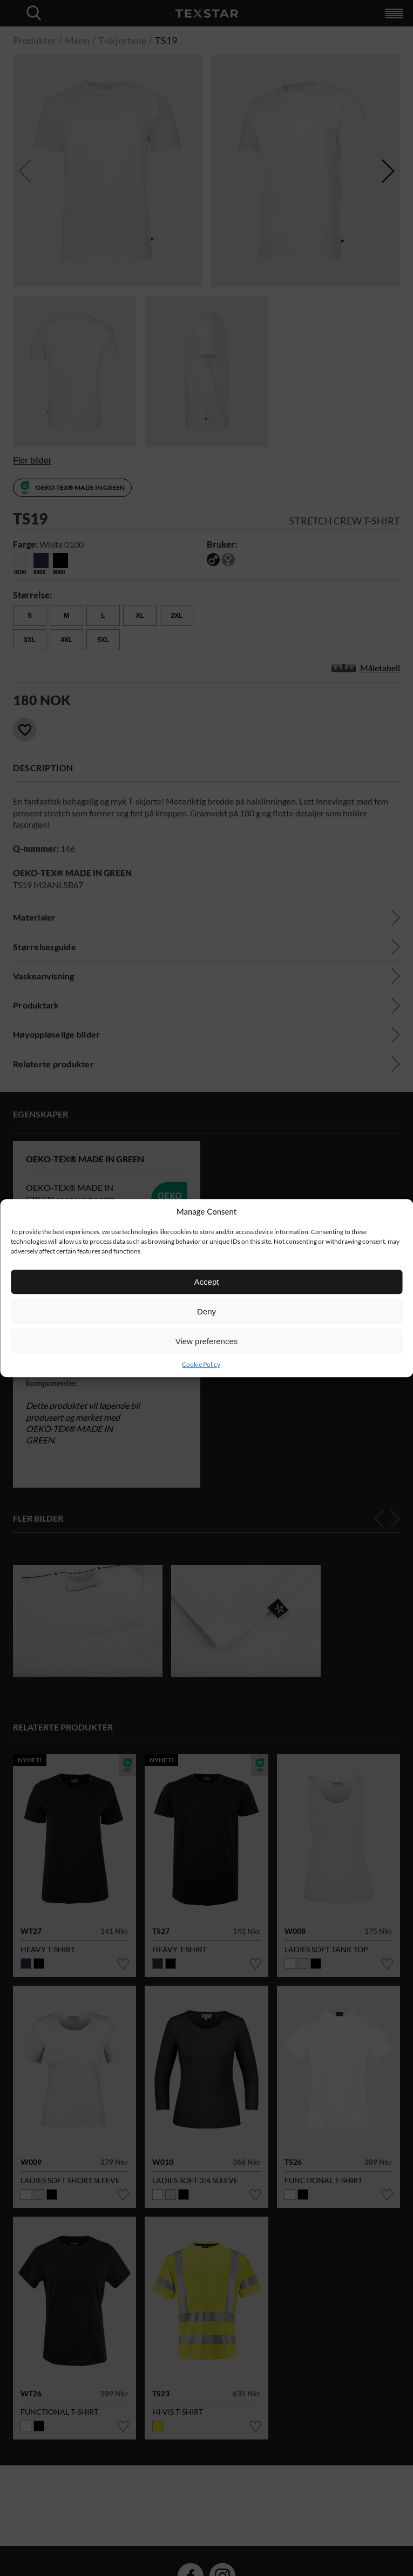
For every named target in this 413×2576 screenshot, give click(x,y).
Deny (206, 1311)
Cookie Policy (201, 1364)
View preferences (206, 1341)
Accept (206, 1281)
